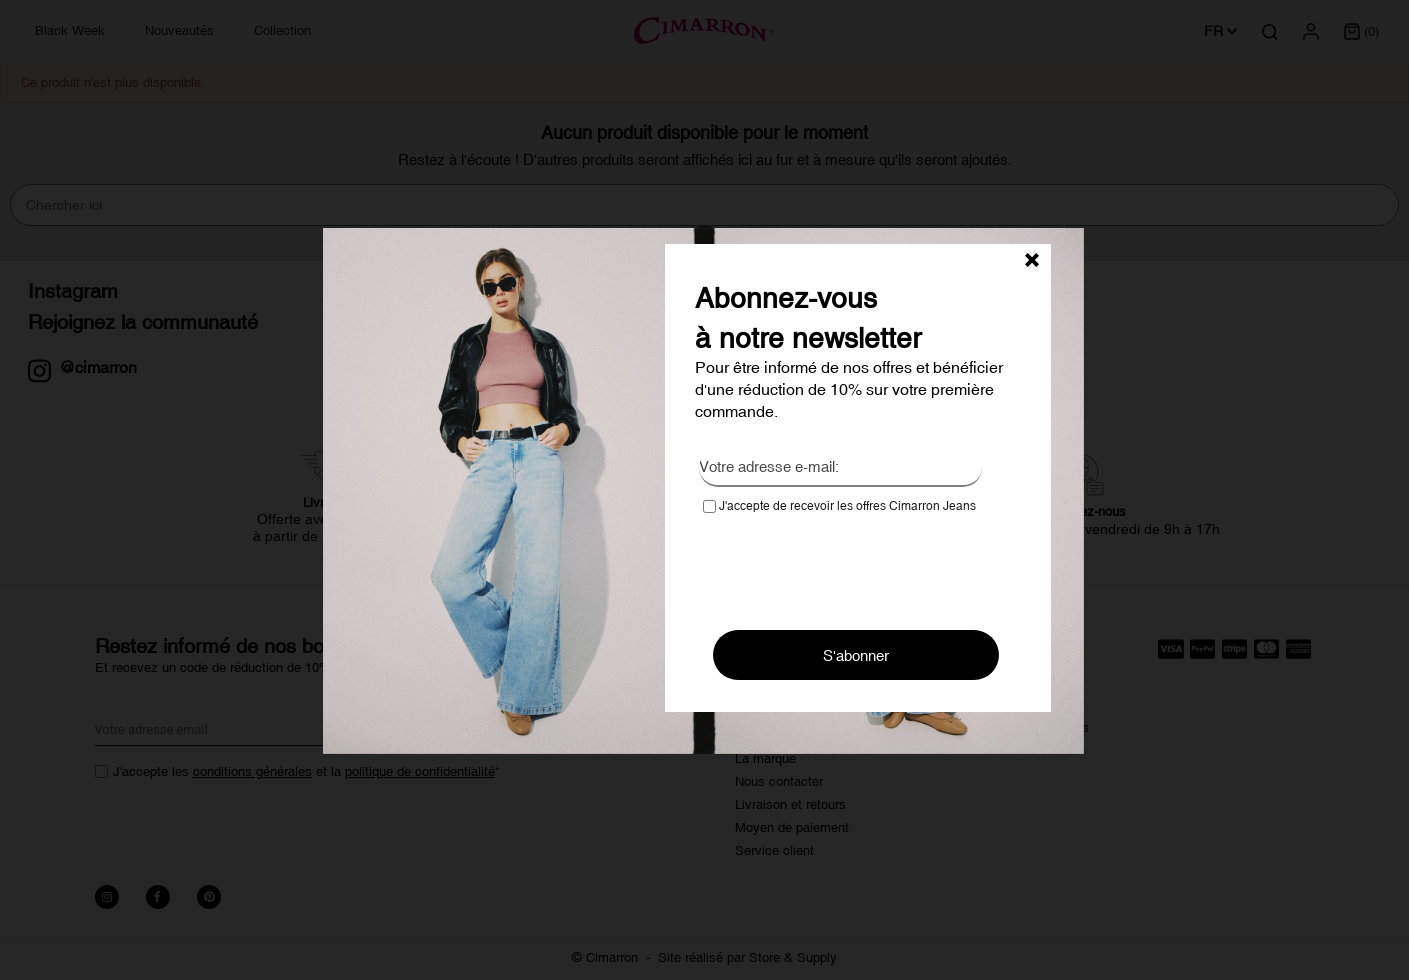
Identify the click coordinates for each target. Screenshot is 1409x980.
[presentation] (855, 565)
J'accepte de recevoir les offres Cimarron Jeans (839, 506)
